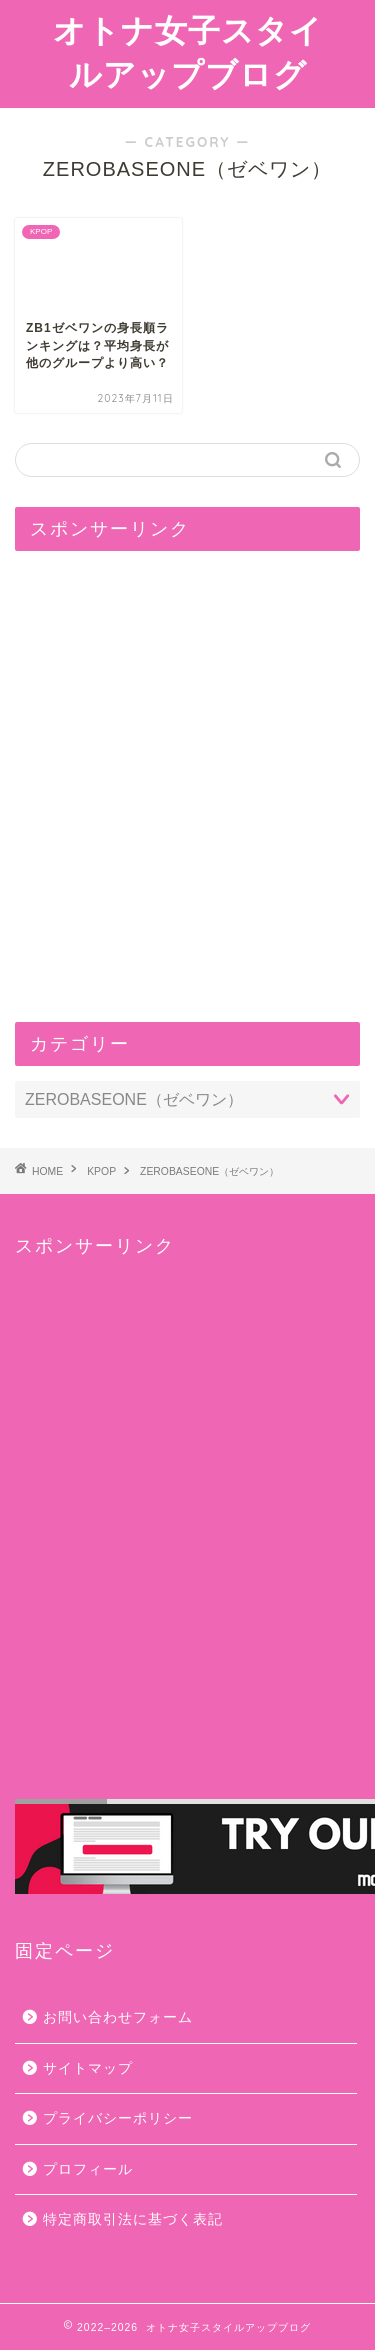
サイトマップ (88, 2068)
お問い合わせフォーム (118, 2017)
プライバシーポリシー (118, 2118)
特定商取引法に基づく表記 (133, 2219)
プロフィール (88, 2169)
